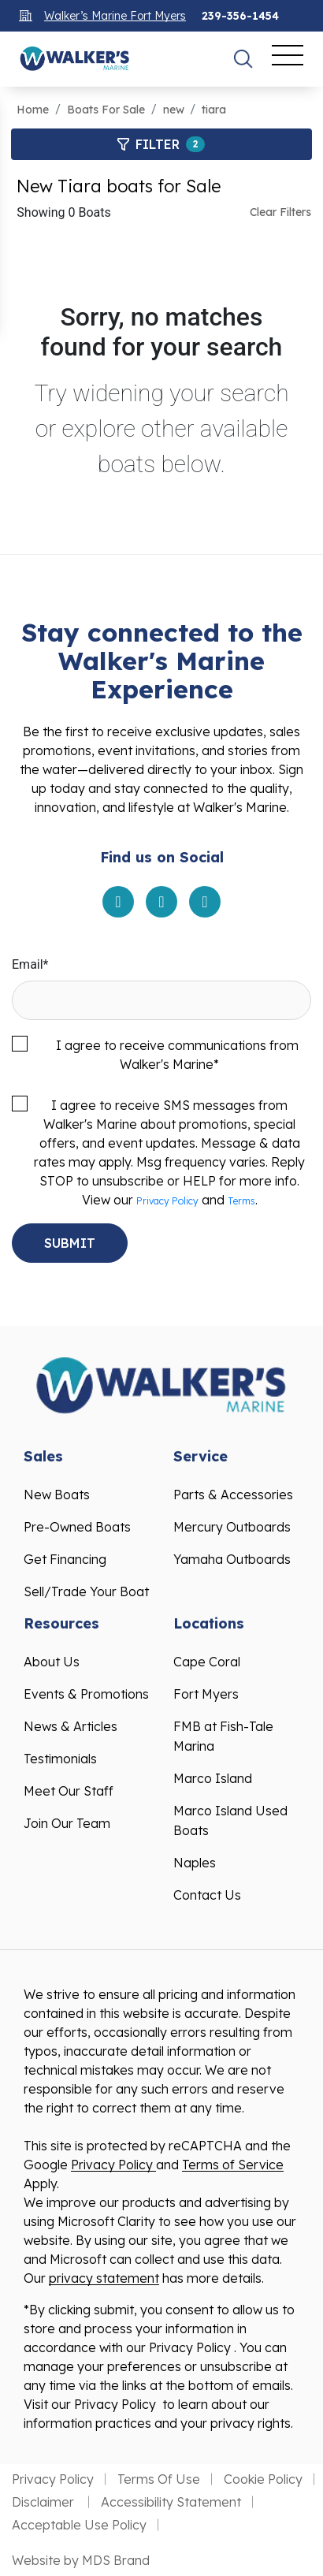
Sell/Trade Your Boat (86, 1591)
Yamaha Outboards (232, 1559)
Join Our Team (67, 1823)
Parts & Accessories (233, 1494)
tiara (214, 109)
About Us (52, 1662)
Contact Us (207, 1895)
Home (33, 109)
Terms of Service (233, 2164)
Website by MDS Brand (81, 2560)
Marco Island (212, 1778)
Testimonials (60, 1758)
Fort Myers (206, 1694)
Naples (194, 1863)
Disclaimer (44, 2502)
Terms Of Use (158, 2479)
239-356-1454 (240, 16)
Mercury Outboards (232, 1527)
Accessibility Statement (171, 2502)
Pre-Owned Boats (77, 1527)
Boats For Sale (106, 109)
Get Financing (65, 1559)
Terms (241, 1201)
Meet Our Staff (68, 1791)
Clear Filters (280, 212)
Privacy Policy (167, 1201)
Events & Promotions (86, 1694)
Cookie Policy (263, 2479)
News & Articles (70, 1726)
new (173, 109)
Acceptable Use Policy (79, 2525)
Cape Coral (206, 1662)
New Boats (57, 1494)
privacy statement (104, 2278)
